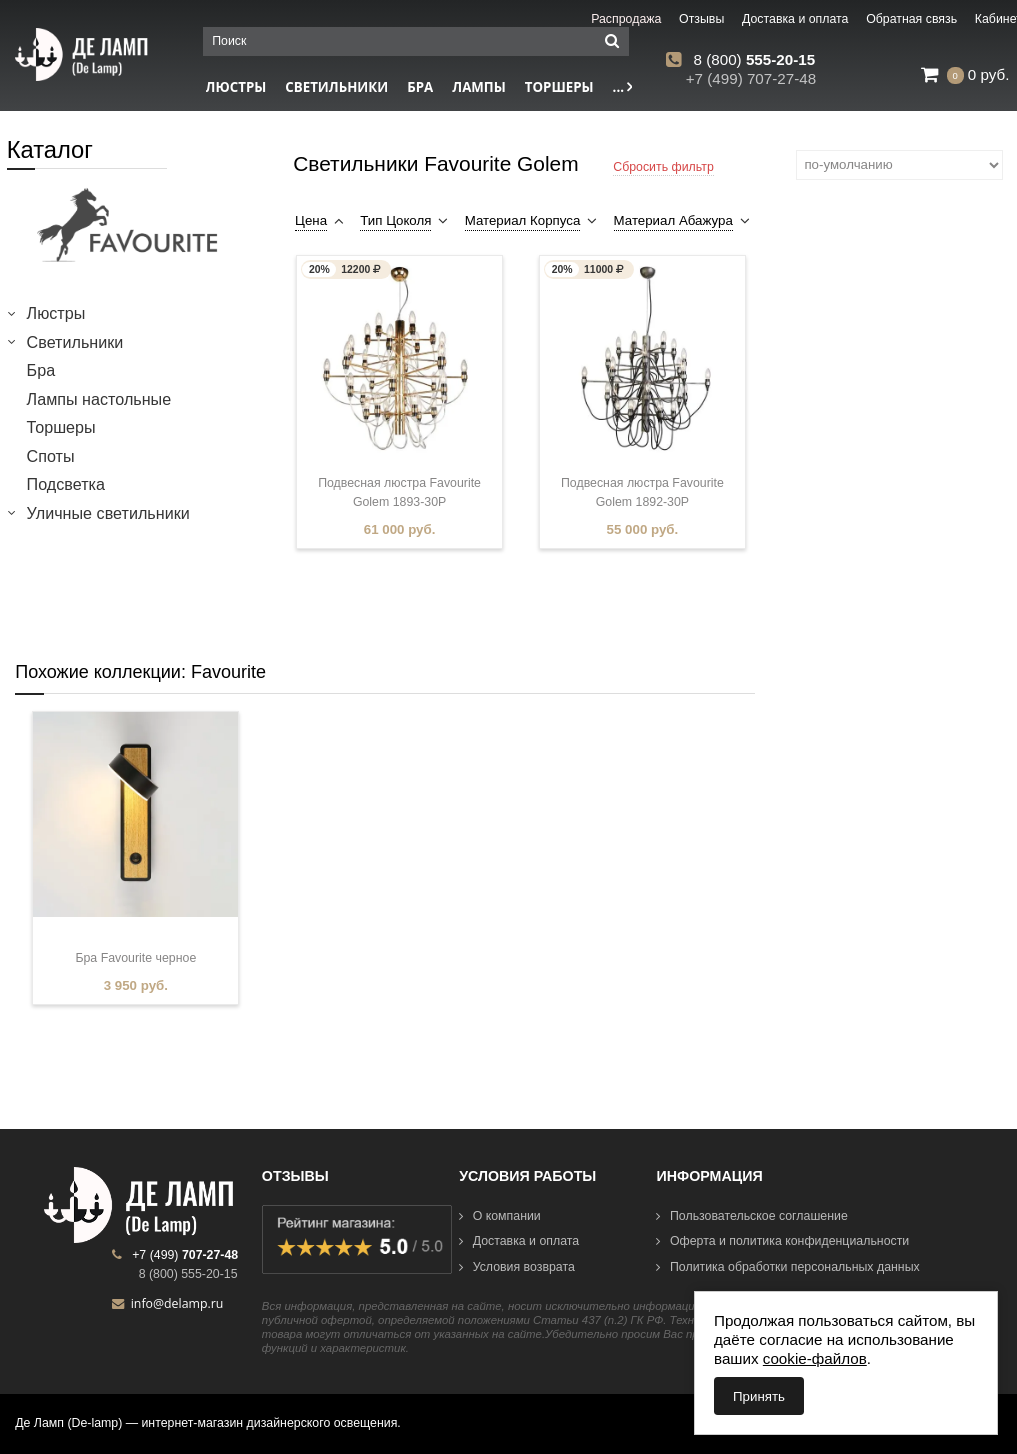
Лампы (479, 87)
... (623, 87)
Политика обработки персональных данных (787, 1267)
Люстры (56, 313)
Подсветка (66, 484)
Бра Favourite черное (135, 958)
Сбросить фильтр (663, 167)
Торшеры (559, 87)
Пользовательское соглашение (751, 1216)
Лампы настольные (99, 399)
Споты (51, 456)
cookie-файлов (815, 1358)
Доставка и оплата (519, 1241)
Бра (420, 87)
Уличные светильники (108, 513)
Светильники (336, 87)
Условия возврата (517, 1267)
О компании (500, 1216)
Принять (759, 1396)
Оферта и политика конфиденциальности (782, 1241)
